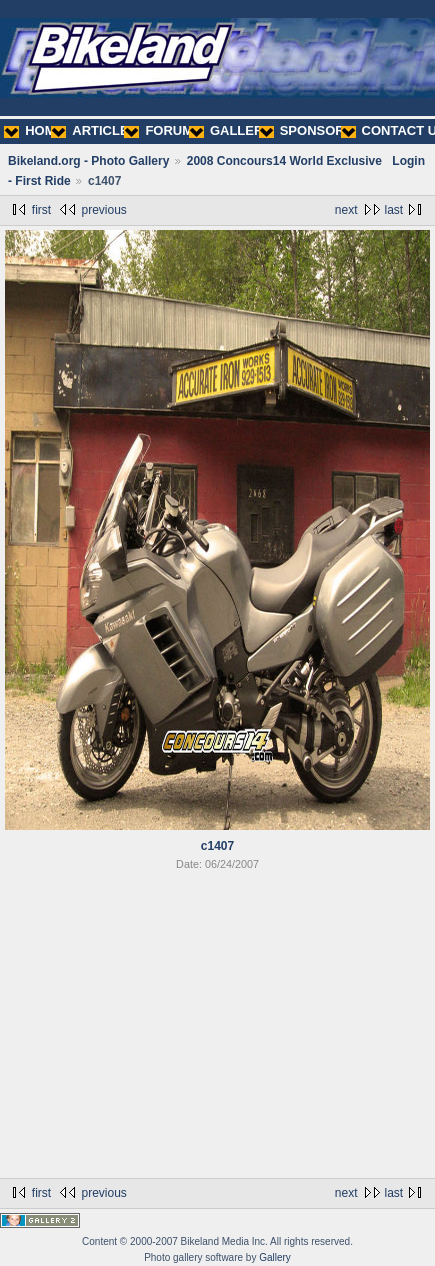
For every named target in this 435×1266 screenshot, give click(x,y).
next (346, 210)
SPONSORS (306, 130)
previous (103, 210)
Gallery (275, 1257)
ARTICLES (94, 130)
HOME (34, 130)
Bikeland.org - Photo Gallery (88, 161)
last (394, 210)
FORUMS (162, 130)
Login (408, 161)
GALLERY (230, 130)
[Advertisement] (217, 1028)
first (41, 210)
